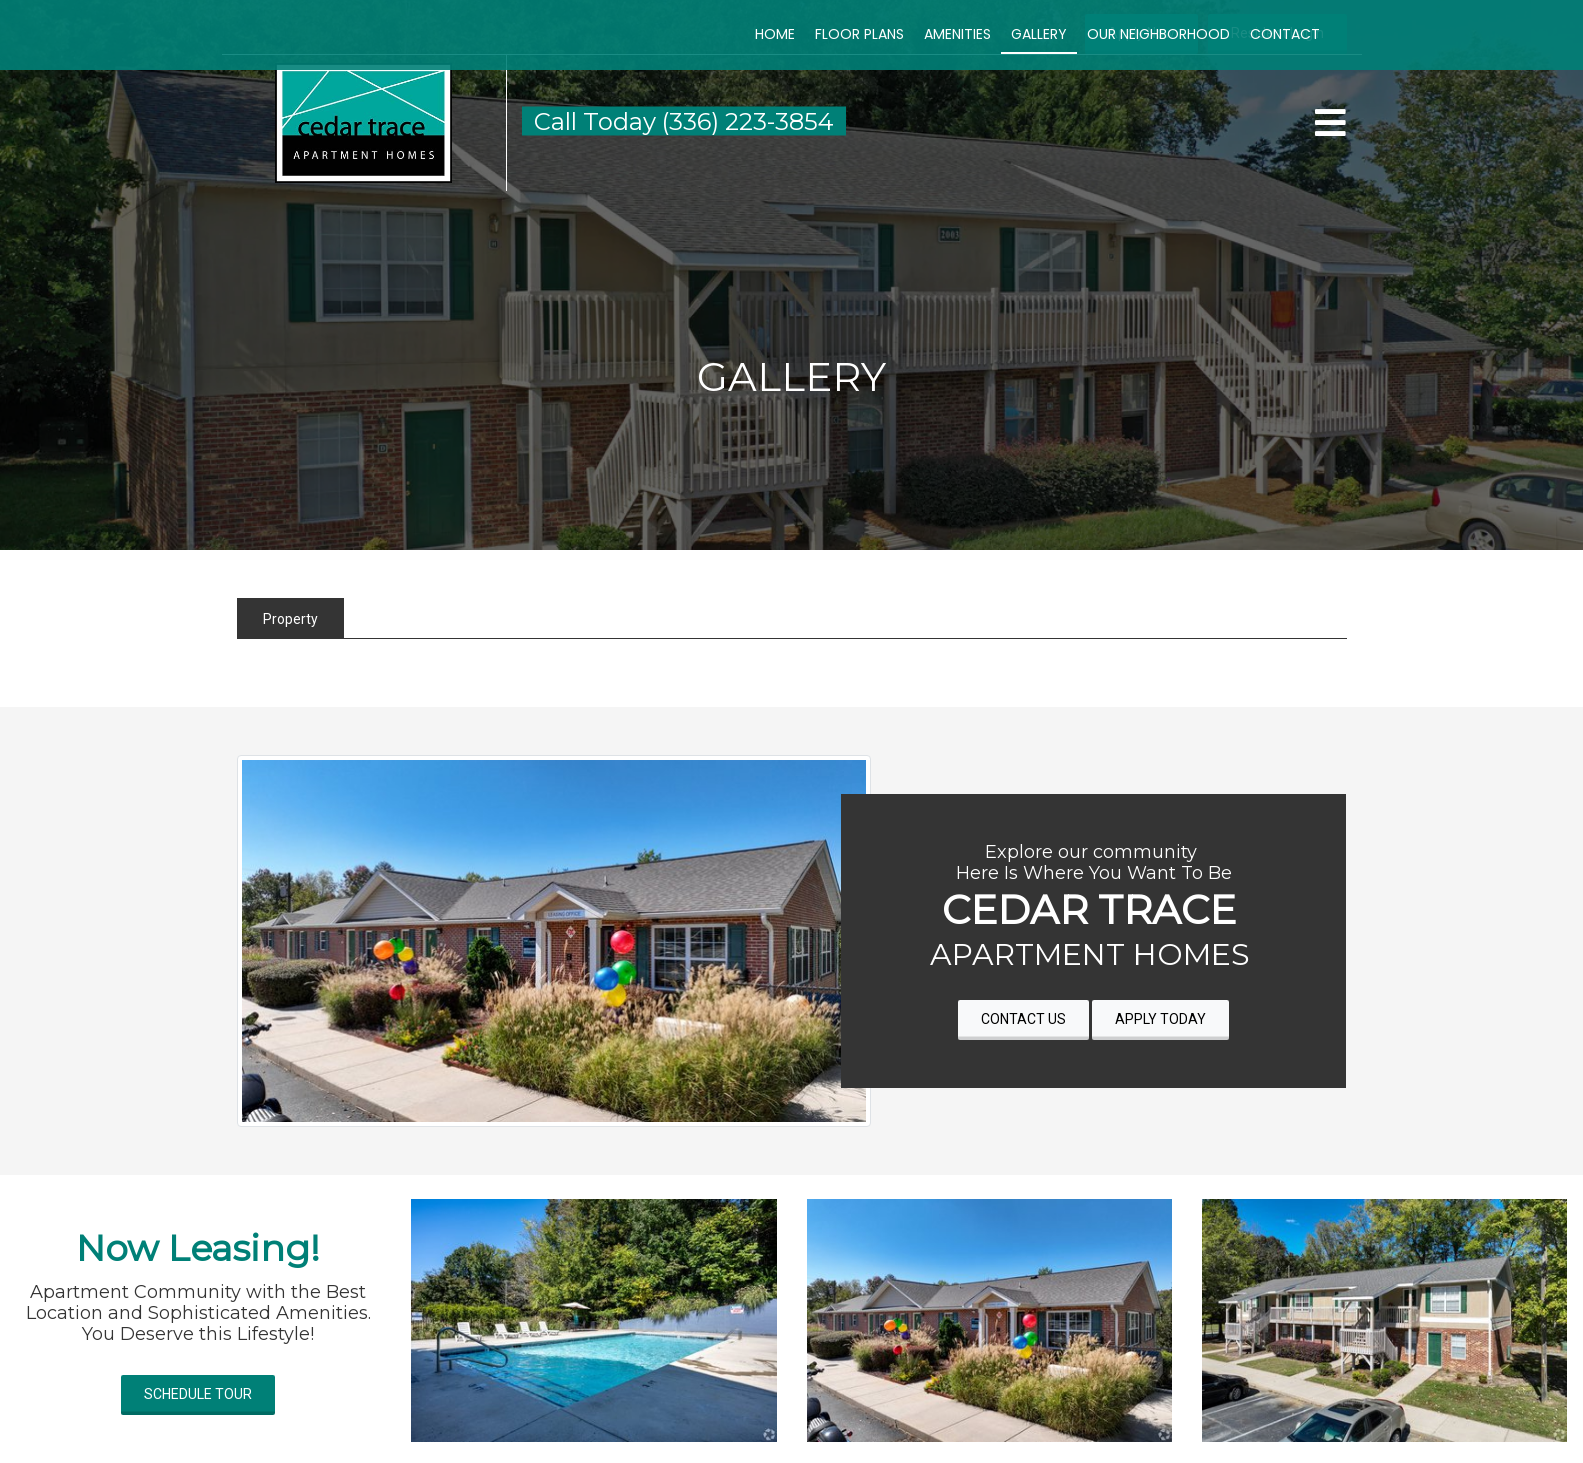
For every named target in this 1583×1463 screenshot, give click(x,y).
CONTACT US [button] (1023, 1019)
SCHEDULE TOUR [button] (198, 1394)
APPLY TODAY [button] (1160, 1019)
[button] (364, 122)
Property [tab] (290, 619)
